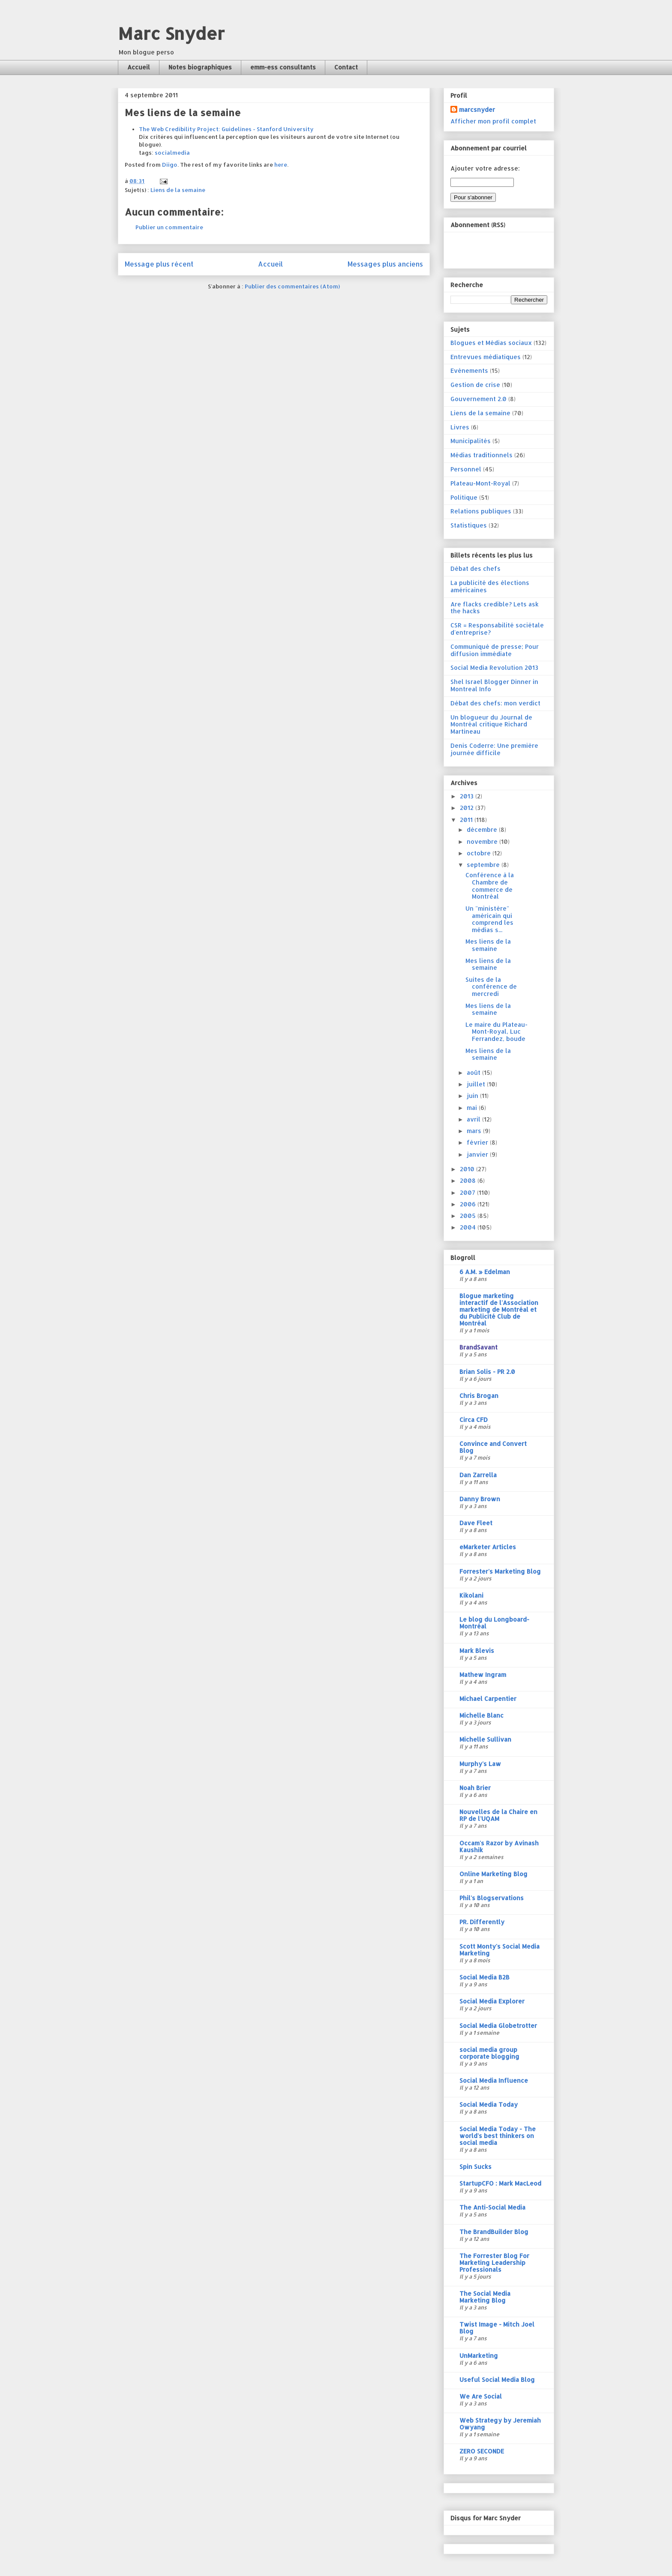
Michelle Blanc (481, 1715)
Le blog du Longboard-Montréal (494, 1623)
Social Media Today (488, 2104)
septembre (484, 864)
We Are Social (480, 2396)
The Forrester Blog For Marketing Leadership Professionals (494, 2262)
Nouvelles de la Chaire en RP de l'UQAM (498, 1815)
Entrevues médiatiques (485, 356)
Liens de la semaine (177, 189)
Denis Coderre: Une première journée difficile (494, 749)
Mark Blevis (476, 1650)
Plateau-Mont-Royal (480, 483)
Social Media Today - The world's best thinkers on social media (497, 2135)
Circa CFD (473, 1419)
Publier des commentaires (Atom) (292, 286)
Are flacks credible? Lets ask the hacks (494, 607)
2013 (467, 796)
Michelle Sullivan (485, 1739)
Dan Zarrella (478, 1474)
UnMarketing (478, 2355)
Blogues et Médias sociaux (491, 342)
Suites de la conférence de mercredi (491, 987)
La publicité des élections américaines (489, 586)
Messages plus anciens (385, 264)
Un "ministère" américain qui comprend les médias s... (489, 919)
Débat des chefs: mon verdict (495, 703)
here (280, 164)
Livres (459, 427)
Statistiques (468, 525)
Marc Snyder (171, 33)
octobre (479, 853)
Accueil (138, 67)
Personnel (465, 469)
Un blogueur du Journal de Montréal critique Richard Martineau (491, 724)
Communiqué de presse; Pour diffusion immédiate (494, 650)
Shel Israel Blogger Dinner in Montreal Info (494, 685)
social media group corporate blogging (489, 2053)
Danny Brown (479, 1498)
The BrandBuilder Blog (493, 2231)
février (478, 1142)
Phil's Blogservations (491, 1897)
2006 (468, 1204)
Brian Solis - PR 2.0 (487, 1371)
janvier (478, 1154)
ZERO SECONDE (481, 2451)
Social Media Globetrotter (498, 2025)
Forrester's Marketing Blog (500, 1571)
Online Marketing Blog (493, 1873)
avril (474, 1119)
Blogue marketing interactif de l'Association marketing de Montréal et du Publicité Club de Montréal (498, 1309)
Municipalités (470, 440)
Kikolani (471, 1595)
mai (473, 1107)
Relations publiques (480, 511)
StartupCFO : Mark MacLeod (500, 2183)
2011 (467, 819)
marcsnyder (477, 109)
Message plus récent (159, 264)
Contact (346, 67)
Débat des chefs (475, 568)
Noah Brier (475, 1787)
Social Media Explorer (492, 2001)
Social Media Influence (493, 2080)
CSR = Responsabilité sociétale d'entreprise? (497, 628)
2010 (468, 1169)
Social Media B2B (484, 1977)
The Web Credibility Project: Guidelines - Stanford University (226, 129)
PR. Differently (481, 1921)
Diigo (169, 164)
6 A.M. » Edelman (484, 1271)
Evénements (469, 370)
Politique (463, 497)
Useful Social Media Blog (497, 2379)
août (474, 1072)
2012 (467, 807)
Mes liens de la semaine (488, 945)
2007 (468, 1192)
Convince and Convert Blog (493, 1447)
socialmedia (172, 152)
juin (473, 1095)
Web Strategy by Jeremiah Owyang (500, 2424)
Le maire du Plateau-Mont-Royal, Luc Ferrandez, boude (496, 1032)
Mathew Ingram (482, 1674)
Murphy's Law (480, 1763)
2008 (468, 1180)
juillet (477, 1084)
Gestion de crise (475, 384)
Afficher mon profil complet (493, 121)
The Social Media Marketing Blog (484, 2297)
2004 (468, 1227)
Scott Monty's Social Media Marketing (499, 1950)
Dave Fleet (475, 1522)
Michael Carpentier (487, 1698)
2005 (468, 1215)
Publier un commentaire (169, 227)
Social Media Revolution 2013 (494, 667)
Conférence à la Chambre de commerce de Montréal (489, 885)
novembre (483, 841)
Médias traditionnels (481, 455)
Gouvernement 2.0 (478, 398)
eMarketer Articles (487, 1546)
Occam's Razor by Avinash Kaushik (499, 1846)
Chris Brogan (478, 1395)
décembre (483, 829)
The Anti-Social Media (492, 2207)
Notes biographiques (200, 67)
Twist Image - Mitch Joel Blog (496, 2328)
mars (475, 1130)
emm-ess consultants (283, 67)
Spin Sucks (475, 2166)
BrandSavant (478, 1347)
